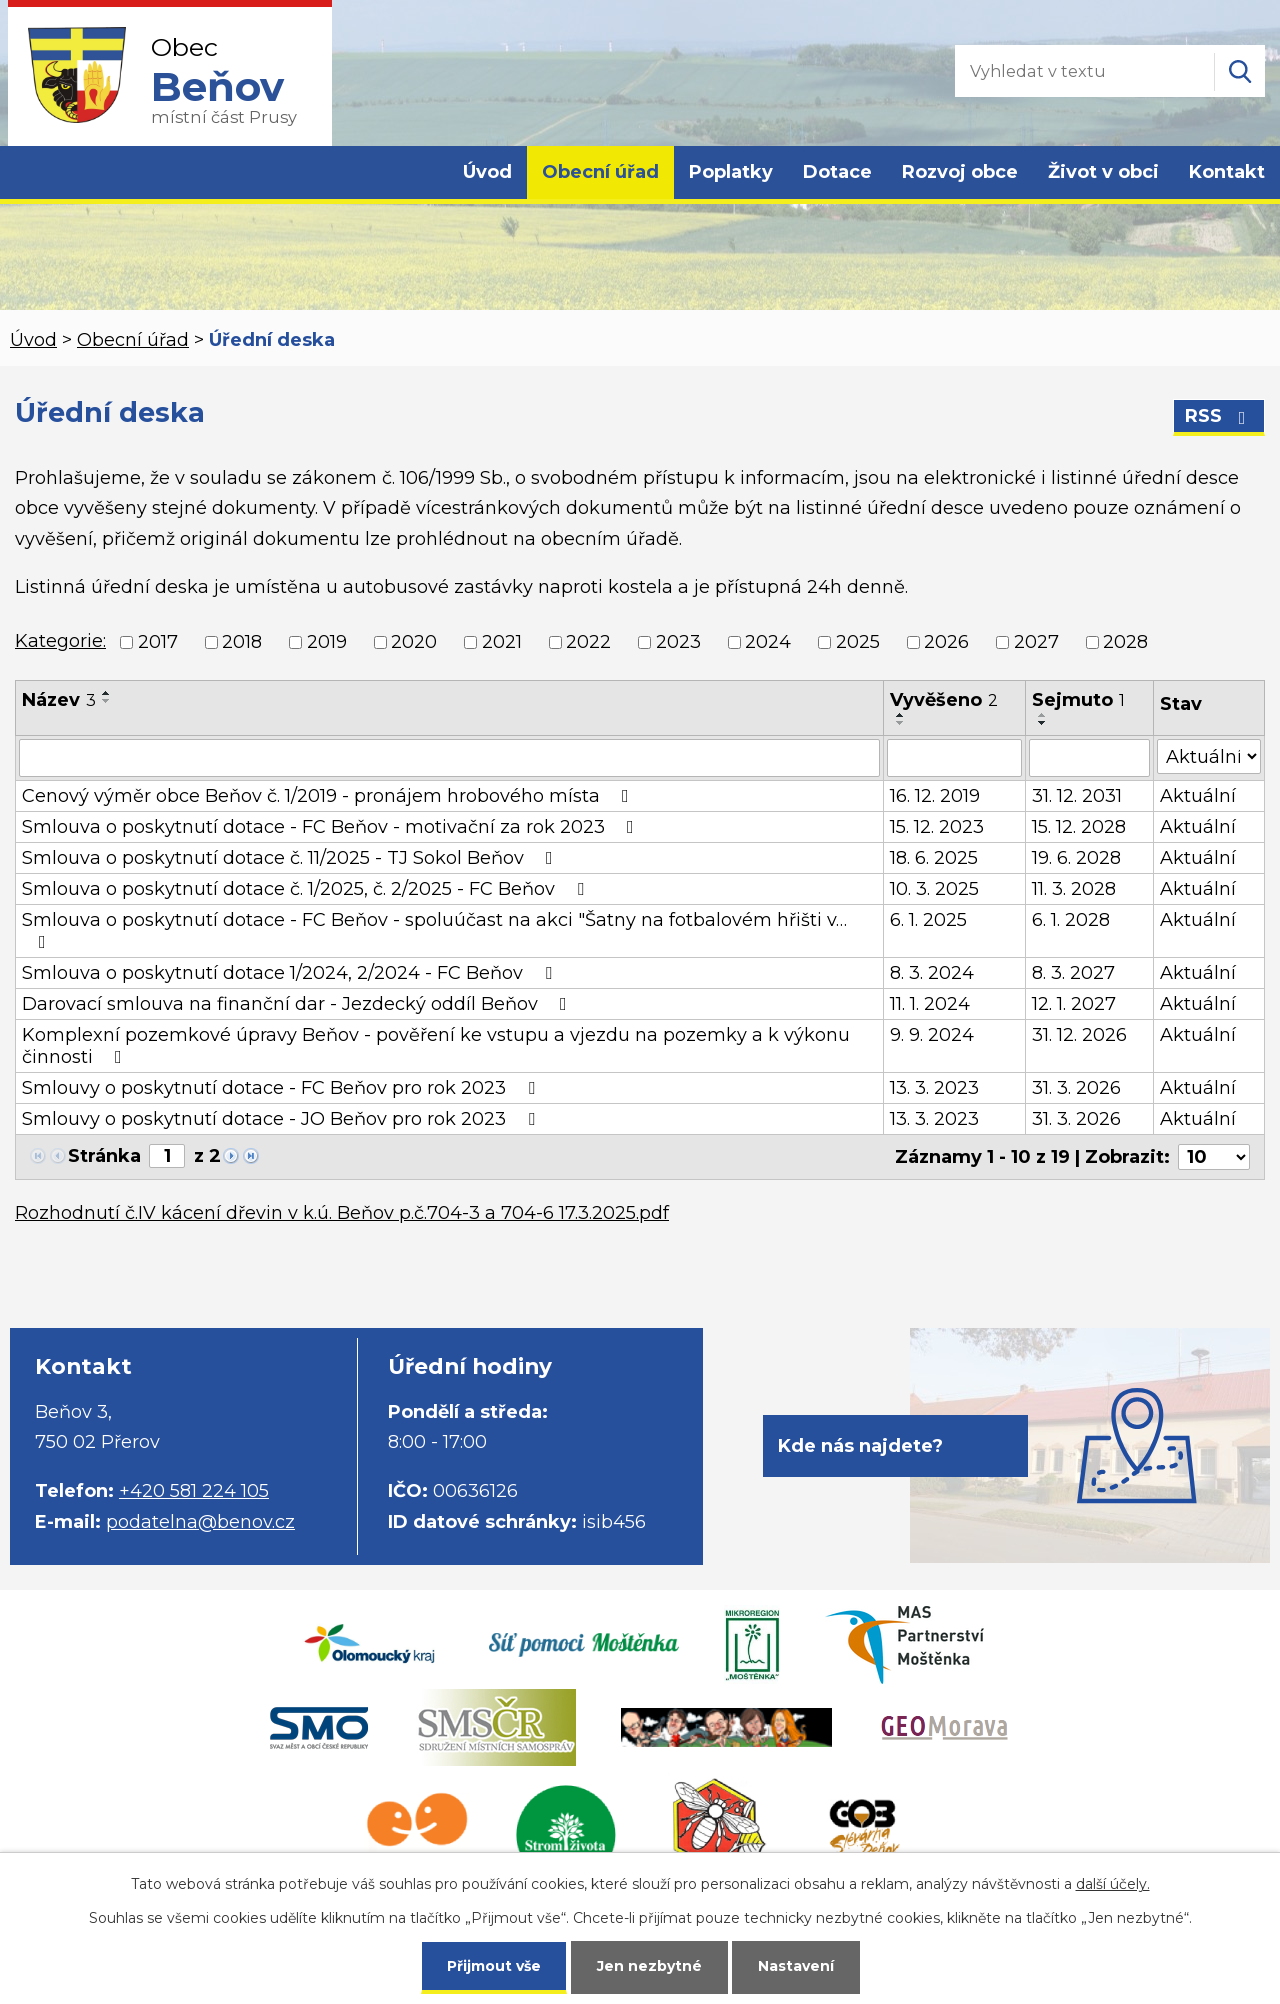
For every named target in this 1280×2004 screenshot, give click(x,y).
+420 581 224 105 (194, 1491)
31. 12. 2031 (1077, 796)
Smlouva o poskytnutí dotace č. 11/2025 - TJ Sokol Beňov (291, 858)
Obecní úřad (600, 172)
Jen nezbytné (649, 1966)
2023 (678, 642)
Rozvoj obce (960, 172)
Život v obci (1103, 172)
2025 (858, 642)
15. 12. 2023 (937, 827)
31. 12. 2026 (1079, 1035)
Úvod (487, 172)
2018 (242, 642)
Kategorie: (60, 641)
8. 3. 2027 (1073, 973)
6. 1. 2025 (928, 920)
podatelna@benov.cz (200, 1522)
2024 (768, 642)
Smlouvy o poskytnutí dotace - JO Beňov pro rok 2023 (282, 1119)
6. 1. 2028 (1071, 920)
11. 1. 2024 (930, 1004)
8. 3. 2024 (932, 973)
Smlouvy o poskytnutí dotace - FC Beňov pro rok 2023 (282, 1088)
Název (59, 700)
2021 (502, 642)
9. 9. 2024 (932, 1035)
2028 (1125, 642)
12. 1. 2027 (1074, 1004)
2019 (327, 642)
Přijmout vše (494, 1966)
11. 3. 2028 (1074, 889)
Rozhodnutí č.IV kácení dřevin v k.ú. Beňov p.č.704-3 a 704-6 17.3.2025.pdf (342, 1213)
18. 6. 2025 (934, 858)
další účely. (1113, 1884)
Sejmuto (1078, 700)
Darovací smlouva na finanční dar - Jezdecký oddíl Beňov (298, 1004)
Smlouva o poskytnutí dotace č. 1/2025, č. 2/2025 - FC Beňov (307, 889)
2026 (946, 642)
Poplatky (731, 172)
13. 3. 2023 (934, 1088)
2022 (588, 642)
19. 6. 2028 (1076, 858)
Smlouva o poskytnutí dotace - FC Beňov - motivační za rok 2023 (332, 827)
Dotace (837, 172)
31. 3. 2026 (1076, 1088)
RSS (1219, 416)
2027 (1036, 642)
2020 (414, 642)
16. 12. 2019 (935, 796)
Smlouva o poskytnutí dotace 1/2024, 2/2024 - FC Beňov (291, 973)
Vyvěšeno (944, 700)
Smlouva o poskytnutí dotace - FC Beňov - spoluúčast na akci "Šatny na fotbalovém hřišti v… (434, 930)
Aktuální (1198, 796)
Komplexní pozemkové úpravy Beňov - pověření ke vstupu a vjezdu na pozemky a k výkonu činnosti (436, 1046)
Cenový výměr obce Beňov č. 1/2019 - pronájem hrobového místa (329, 796)
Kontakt (1227, 172)
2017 (158, 642)
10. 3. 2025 (934, 889)
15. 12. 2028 (1079, 827)
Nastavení (796, 1966)
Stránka (104, 1156)
